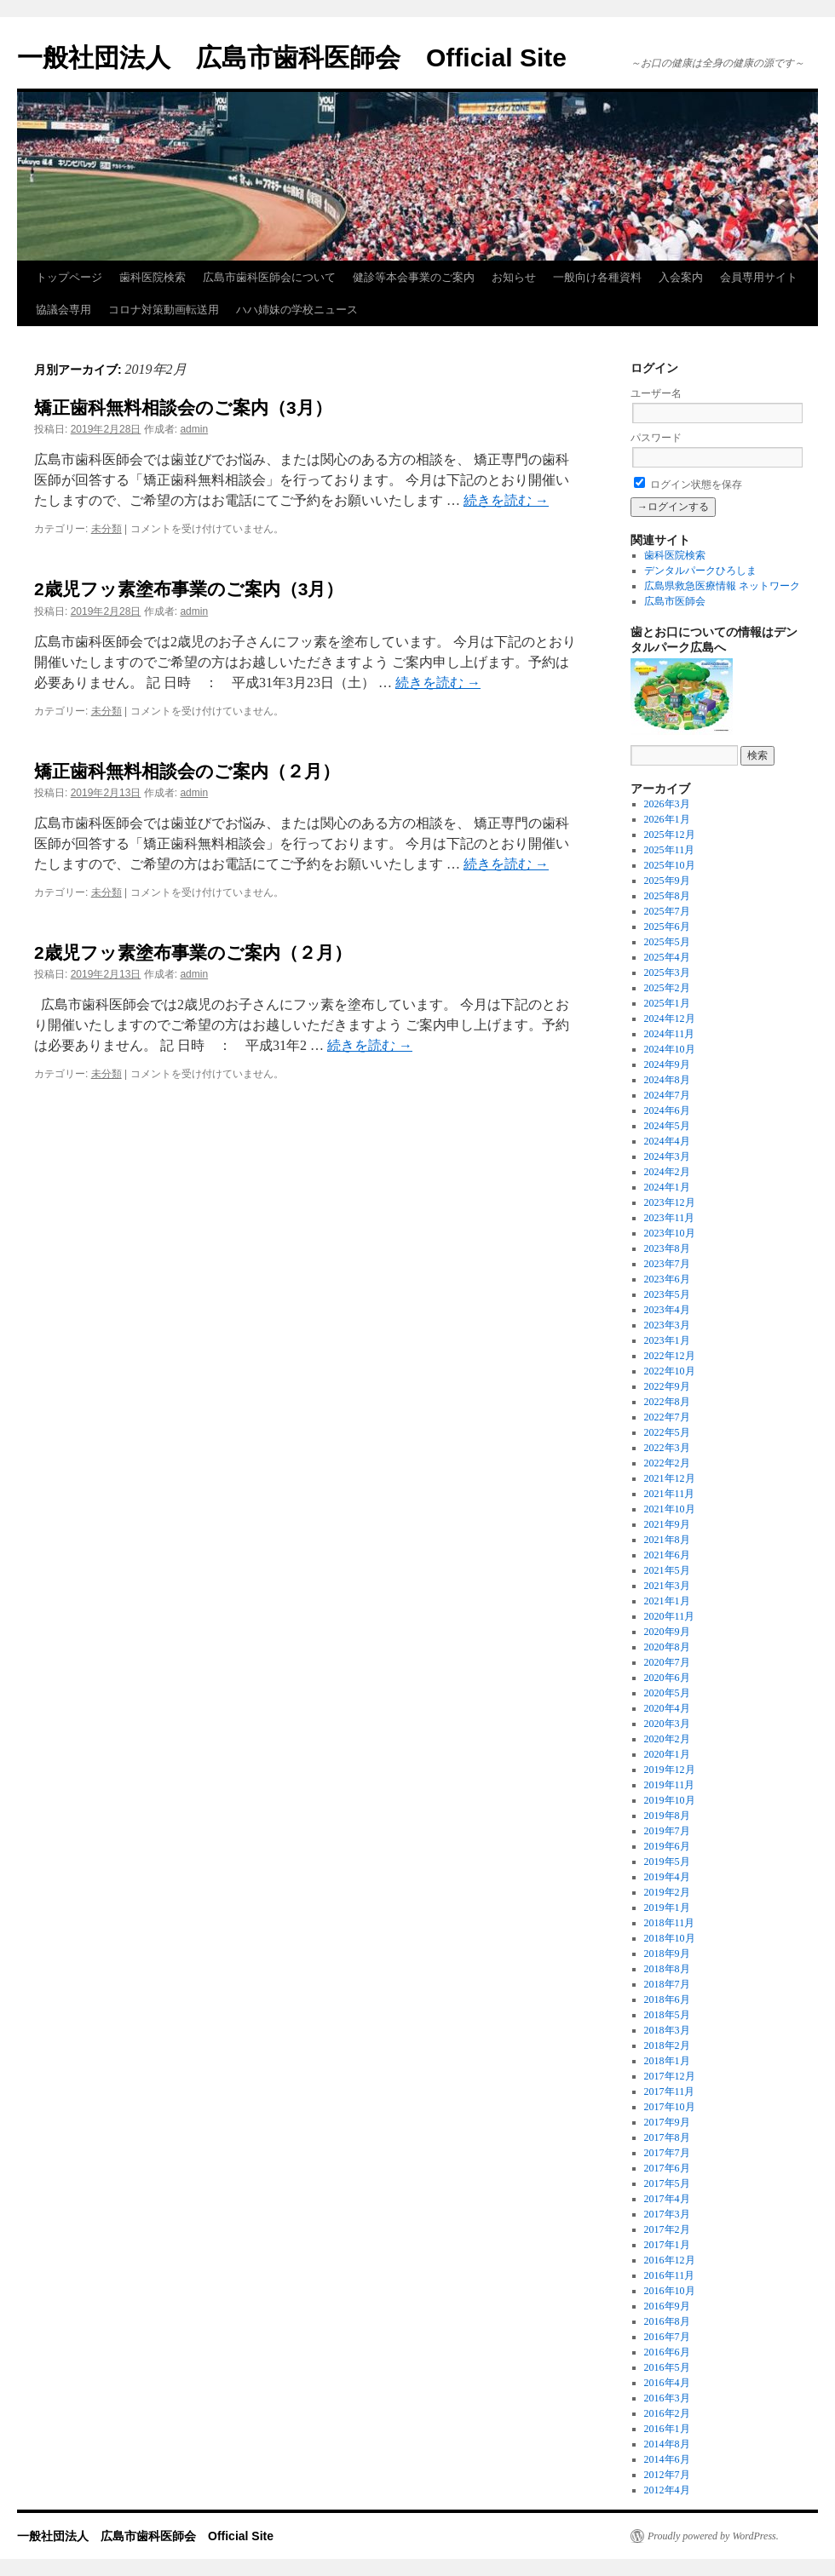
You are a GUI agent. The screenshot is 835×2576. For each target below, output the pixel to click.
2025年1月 (667, 1003)
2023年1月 (667, 1340)
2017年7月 (667, 2153)
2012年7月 (667, 2475)
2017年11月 (669, 2091)
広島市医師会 (674, 601)
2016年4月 (667, 2383)
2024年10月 (669, 1049)
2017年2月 (667, 2229)
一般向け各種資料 (597, 277)
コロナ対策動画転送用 (163, 309)
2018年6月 (667, 1999)
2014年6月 (667, 2459)
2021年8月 (667, 1540)
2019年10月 (669, 1800)
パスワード (656, 438)
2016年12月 (669, 2260)
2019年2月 (667, 1892)
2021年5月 (667, 1570)
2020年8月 (667, 1647)
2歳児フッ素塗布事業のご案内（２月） (193, 952)
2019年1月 (667, 1907)
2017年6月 (667, 2168)
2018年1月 (667, 2061)
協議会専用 (63, 309)
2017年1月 (667, 2245)
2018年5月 (667, 2015)
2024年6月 (667, 1110)
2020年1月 (667, 1754)
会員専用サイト (759, 277)
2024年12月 (669, 1018)
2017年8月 (667, 2137)
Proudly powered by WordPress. (713, 2536)
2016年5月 (667, 2367)
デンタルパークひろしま (700, 571)
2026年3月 (667, 804)
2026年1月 (667, 819)
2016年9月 (667, 2306)
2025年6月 (667, 926)
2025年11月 (669, 850)
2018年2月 (667, 2045)
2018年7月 (667, 1984)
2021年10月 (669, 1509)
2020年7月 (667, 1662)
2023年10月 (669, 1233)
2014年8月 (667, 2444)
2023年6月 (667, 1279)
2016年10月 (669, 2291)
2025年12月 (669, 834)
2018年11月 (669, 1923)
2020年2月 (667, 1739)
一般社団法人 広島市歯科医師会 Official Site (292, 57)
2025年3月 (667, 972)
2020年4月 (667, 1708)
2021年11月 (669, 1494)
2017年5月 (667, 2183)
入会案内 (681, 277)
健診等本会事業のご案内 (414, 277)
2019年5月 (667, 1861)
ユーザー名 (656, 393)
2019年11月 (669, 1785)
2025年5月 (667, 942)
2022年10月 (669, 1371)
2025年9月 (667, 880)
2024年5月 (667, 1126)
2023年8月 (667, 1248)
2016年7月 (667, 2337)
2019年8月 (667, 1816)
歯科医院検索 (152, 277)
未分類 (106, 529)
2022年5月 (667, 1432)
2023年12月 (669, 1202)
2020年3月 (667, 1724)
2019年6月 (667, 1846)
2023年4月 (667, 1310)
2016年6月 (667, 2352)
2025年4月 (667, 957)
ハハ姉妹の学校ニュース (297, 309)
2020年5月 (667, 1693)
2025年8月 (667, 896)
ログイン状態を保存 (688, 485)
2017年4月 (667, 2199)
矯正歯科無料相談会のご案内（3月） (183, 407)
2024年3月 (667, 1156)
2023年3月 (667, 1325)
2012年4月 (667, 2490)
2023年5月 (667, 1294)
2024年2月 (667, 1172)
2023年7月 (667, 1264)
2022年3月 (667, 1448)
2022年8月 (667, 1402)
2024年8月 (667, 1080)
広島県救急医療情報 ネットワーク (722, 586)
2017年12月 (669, 2076)
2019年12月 (669, 1770)
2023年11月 (669, 1218)
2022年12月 (669, 1356)
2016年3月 (667, 2398)
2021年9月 (667, 1524)
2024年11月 (669, 1034)
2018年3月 (667, 2030)
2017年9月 (667, 2122)
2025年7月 (667, 911)
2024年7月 (667, 1095)
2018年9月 (667, 1953)
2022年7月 (667, 1417)
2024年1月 (667, 1187)
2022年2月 (667, 1463)
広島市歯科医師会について (269, 277)
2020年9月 (667, 1632)
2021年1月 (667, 1601)
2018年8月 (667, 1969)
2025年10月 (669, 865)
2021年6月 (667, 1555)
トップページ (69, 277)
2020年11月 (669, 1616)
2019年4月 (667, 1877)
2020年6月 (667, 1678)
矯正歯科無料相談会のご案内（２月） (187, 771)
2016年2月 (667, 2413)
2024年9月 (667, 1064)
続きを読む (506, 500)
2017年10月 (669, 2107)
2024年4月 (667, 1141)
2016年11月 (669, 2275)
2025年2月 (667, 988)
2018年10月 (669, 1938)
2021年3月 (667, 1586)
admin (194, 429)
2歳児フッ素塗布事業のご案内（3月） (188, 589)
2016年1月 (667, 2429)
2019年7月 (667, 1831)
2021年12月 (669, 1478)
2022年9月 (667, 1386)
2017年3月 (667, 2214)
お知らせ (514, 277)
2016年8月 (667, 2321)
